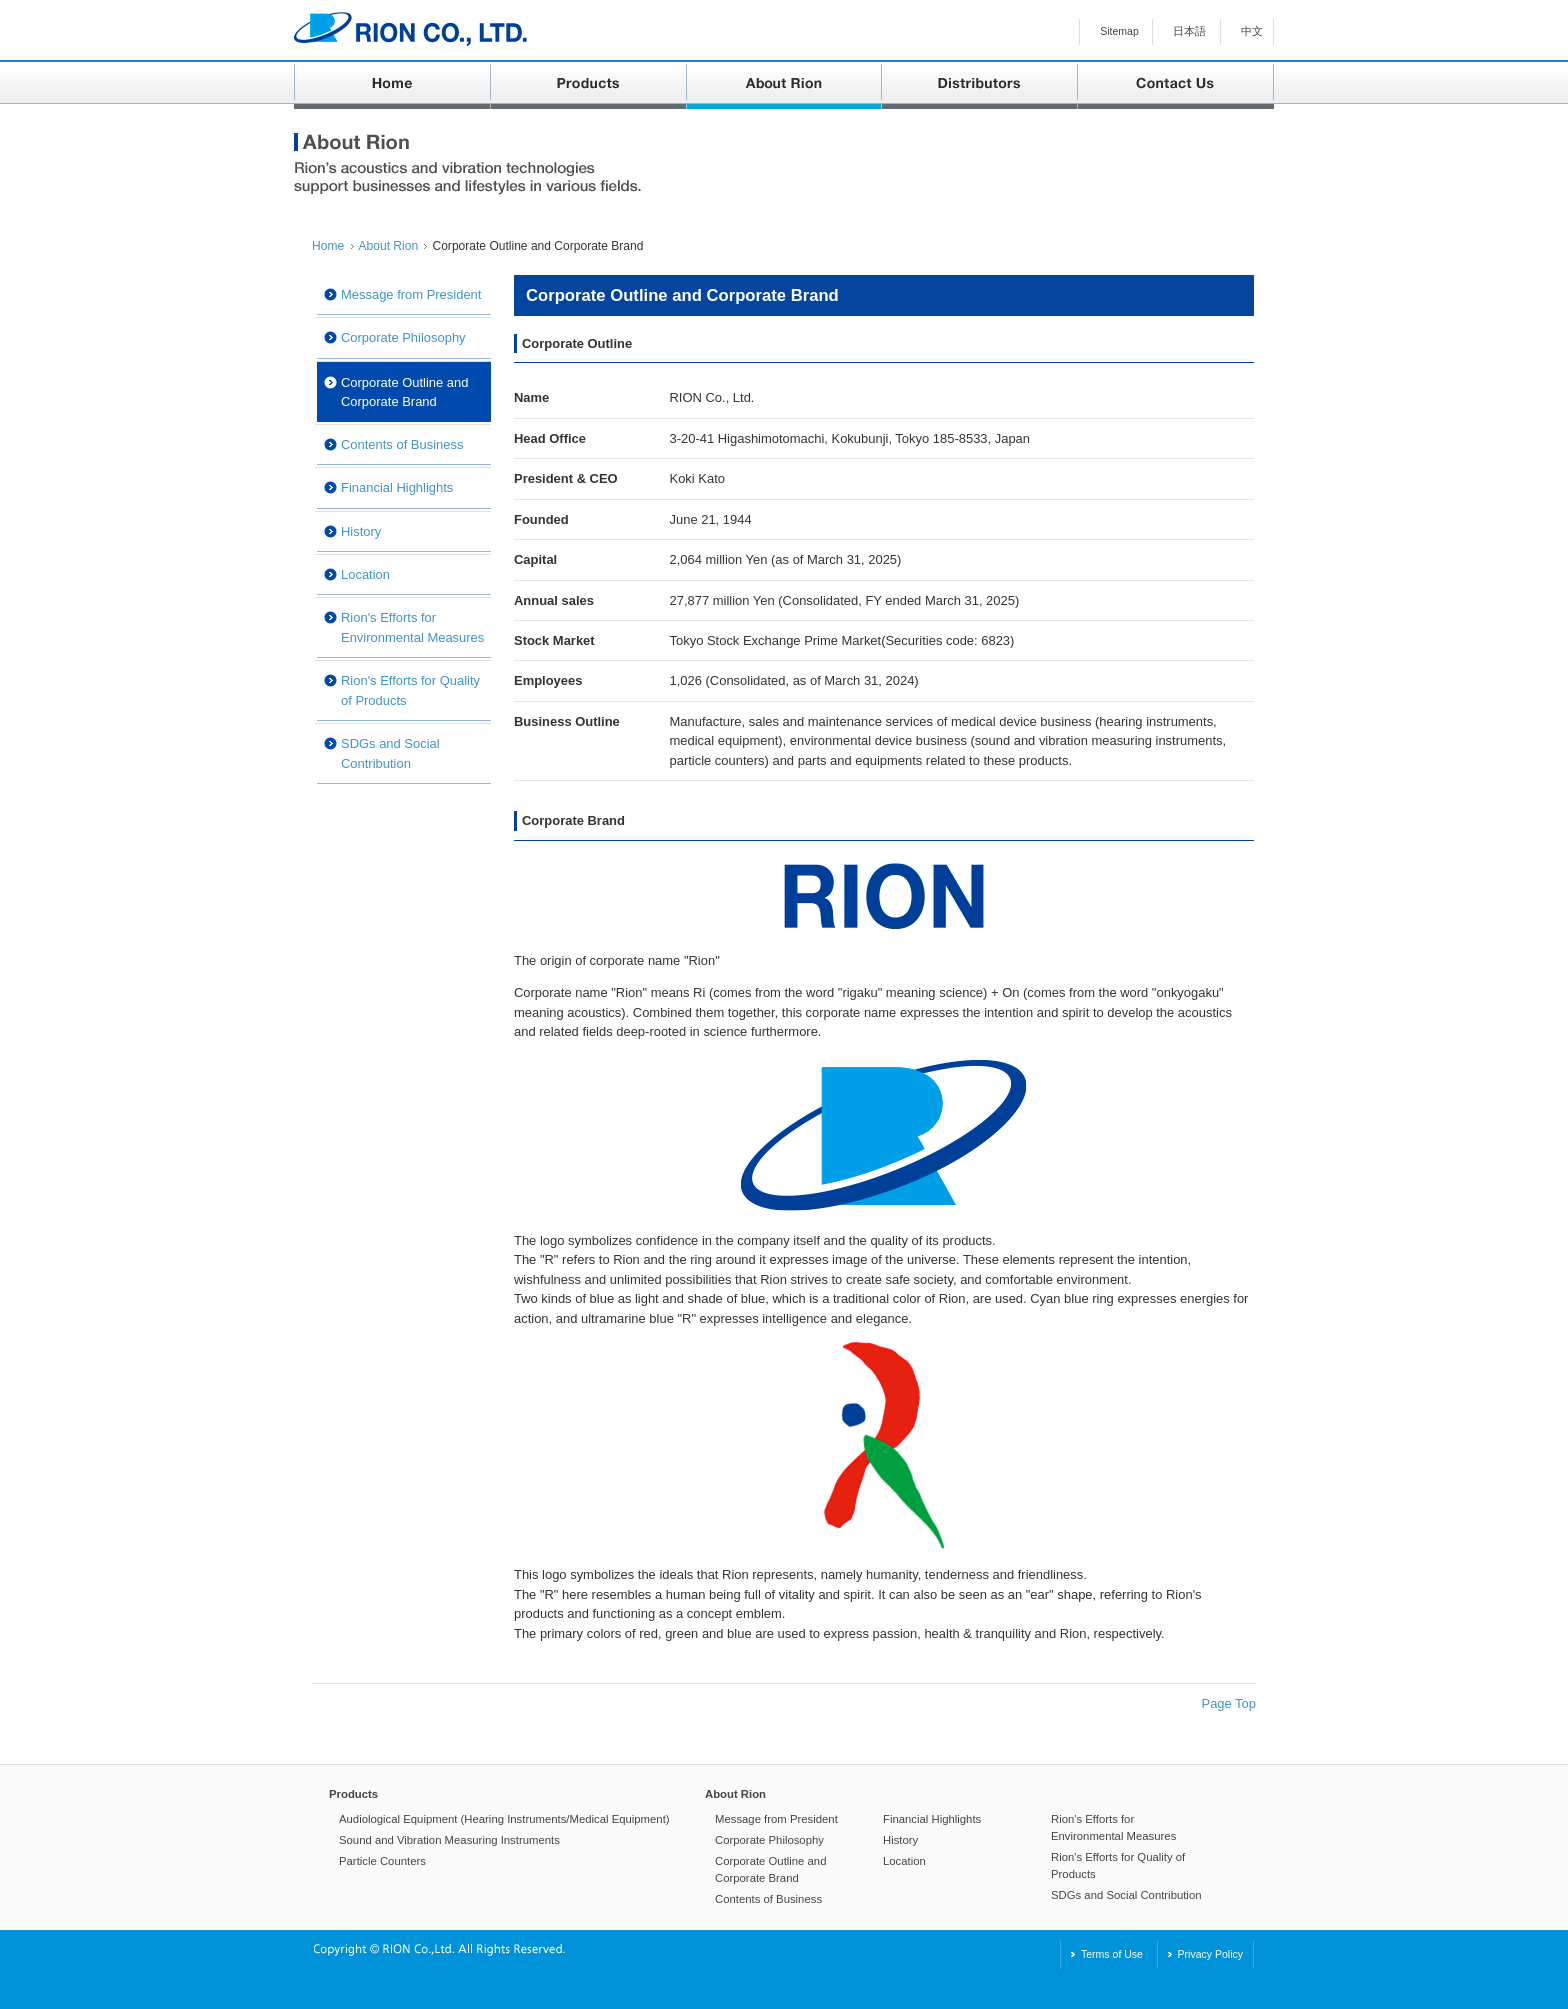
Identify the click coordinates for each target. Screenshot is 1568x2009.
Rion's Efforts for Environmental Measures (412, 627)
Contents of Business (402, 444)
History (361, 531)
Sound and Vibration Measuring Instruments (449, 1840)
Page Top (1229, 1703)
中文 (1252, 31)
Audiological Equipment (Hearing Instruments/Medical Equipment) (504, 1819)
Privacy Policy (1210, 1954)
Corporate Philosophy (403, 337)
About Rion (389, 246)
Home (328, 246)
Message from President (411, 294)
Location (365, 574)
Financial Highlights (397, 487)
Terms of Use (1112, 1954)
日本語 (1189, 31)
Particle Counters (382, 1861)
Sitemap (1119, 31)
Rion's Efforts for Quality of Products (410, 690)
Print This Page (1174, 242)
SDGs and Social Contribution (390, 753)
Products (353, 1794)
